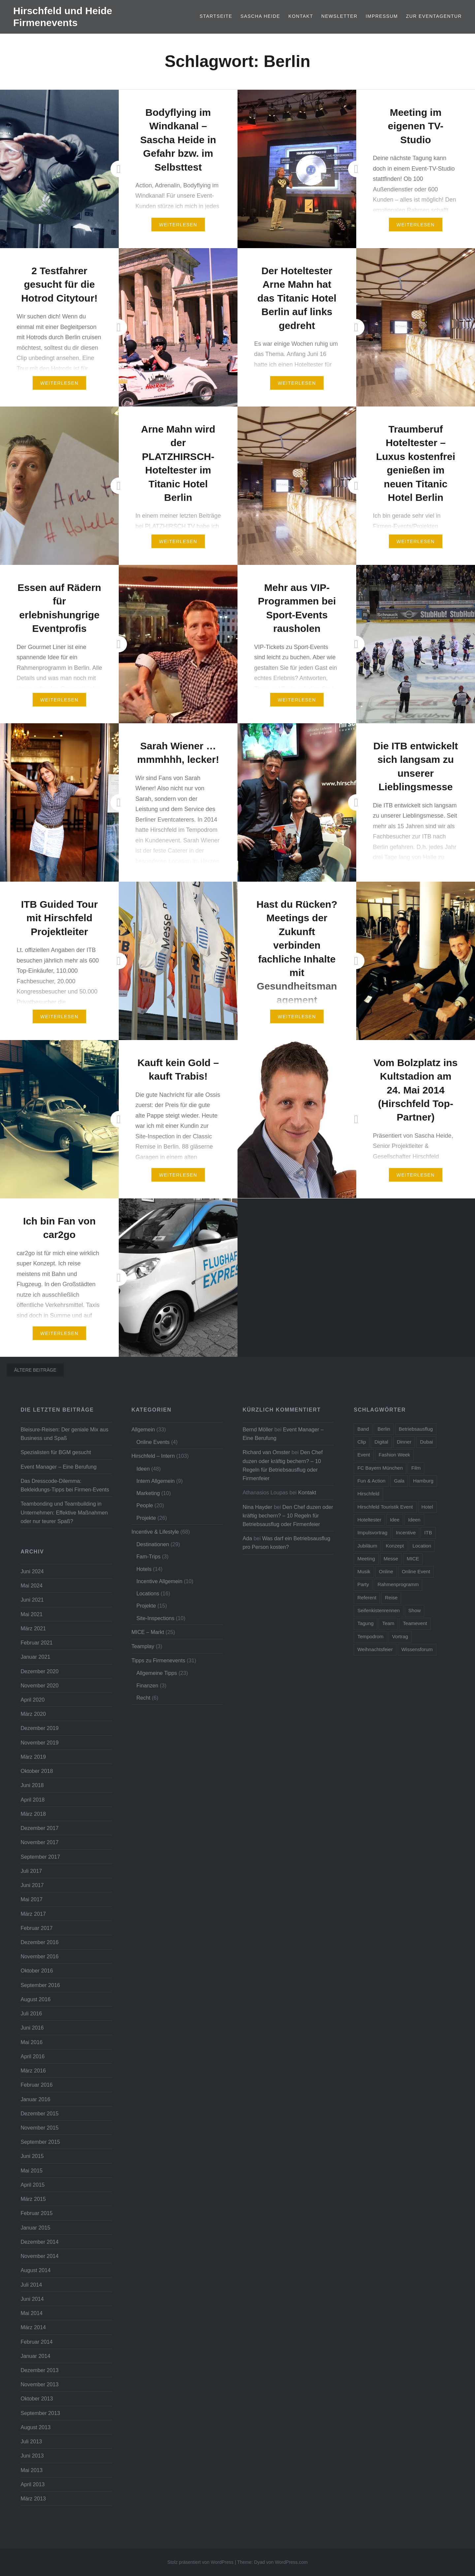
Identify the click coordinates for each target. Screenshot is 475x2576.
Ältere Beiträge (35, 1370)
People (144, 1505)
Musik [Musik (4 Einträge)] (363, 1571)
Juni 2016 (32, 2028)
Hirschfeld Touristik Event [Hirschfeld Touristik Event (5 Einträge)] (385, 1507)
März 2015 (33, 2199)
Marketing (148, 1493)
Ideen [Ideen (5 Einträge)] (414, 1519)
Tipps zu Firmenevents (158, 1660)
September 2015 (40, 2142)
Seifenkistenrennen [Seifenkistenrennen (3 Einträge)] (378, 1610)
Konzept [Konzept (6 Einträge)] (395, 1546)
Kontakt (300, 16)
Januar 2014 (35, 2356)
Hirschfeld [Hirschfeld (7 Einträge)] (368, 1493)
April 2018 (32, 1800)
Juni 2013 (32, 2456)
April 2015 (32, 2185)
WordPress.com (291, 2562)
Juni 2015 (32, 2156)
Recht (143, 1698)
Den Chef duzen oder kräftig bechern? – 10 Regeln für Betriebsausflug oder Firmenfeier (287, 1515)
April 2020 (32, 1700)
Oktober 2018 (36, 1771)
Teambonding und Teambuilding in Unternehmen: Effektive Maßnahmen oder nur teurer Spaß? (64, 1512)
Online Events (153, 1442)
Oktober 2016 (36, 1970)
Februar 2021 (36, 1643)
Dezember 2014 (39, 2242)
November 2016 (39, 1956)
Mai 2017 (31, 1899)
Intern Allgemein (155, 1481)
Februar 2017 (36, 1928)
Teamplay (142, 1646)
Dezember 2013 (39, 2370)
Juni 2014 (32, 2299)
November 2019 (39, 1742)
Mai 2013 (31, 2470)
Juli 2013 (31, 2441)
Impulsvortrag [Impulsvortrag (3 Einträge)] (372, 1532)
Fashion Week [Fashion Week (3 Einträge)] (394, 1454)
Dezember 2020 (39, 1671)
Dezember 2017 (39, 1828)
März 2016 (33, 2070)
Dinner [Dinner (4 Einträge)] (404, 1442)
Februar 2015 (36, 2213)
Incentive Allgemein (159, 1581)
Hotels (143, 1569)
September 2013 (40, 2413)
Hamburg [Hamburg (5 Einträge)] (423, 1481)
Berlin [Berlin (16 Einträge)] (383, 1429)
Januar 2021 (35, 1657)
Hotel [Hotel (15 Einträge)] (427, 1507)
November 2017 (39, 1842)
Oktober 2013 (36, 2398)
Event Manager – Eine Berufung (58, 1467)
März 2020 (33, 1714)
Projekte (146, 1518)
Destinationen (152, 1544)
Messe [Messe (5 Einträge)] (391, 1558)
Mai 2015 (31, 2170)
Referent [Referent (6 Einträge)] (366, 1597)
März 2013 (33, 2498)
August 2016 (35, 1999)
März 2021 (33, 1628)
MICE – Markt (147, 1632)
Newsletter (339, 16)
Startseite (216, 16)
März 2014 (33, 2327)
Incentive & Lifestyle (155, 1532)
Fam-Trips (148, 1556)
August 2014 (35, 2270)
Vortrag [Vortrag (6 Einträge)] (400, 1636)
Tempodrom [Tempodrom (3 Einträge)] (370, 1636)
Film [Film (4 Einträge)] (416, 1468)
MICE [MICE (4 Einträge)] (413, 1558)
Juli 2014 (31, 2285)
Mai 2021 (31, 1614)
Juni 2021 (32, 1600)
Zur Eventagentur (434, 16)
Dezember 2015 (39, 2113)
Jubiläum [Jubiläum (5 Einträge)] (367, 1546)
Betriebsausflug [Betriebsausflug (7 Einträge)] (416, 1429)
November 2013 (39, 2384)
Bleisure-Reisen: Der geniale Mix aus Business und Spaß (64, 1433)
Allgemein (143, 1429)
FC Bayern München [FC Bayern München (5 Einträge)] (380, 1468)
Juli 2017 (31, 1871)
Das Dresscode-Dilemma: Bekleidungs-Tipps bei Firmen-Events (64, 1485)
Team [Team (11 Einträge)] (388, 1623)
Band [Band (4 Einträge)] (363, 1429)
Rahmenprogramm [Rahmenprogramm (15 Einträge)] (398, 1584)
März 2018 (33, 1814)
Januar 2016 (35, 2099)
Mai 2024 (31, 1585)
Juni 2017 (32, 1885)
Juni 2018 (32, 1785)
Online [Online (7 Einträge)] (386, 1571)
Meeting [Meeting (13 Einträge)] (366, 1558)
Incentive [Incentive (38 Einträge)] (406, 1532)
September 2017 (40, 1857)
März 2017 (33, 1914)
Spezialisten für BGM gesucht (55, 1452)
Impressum (382, 16)
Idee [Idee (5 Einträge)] (394, 1519)
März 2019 (33, 1757)
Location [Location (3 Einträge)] (421, 1546)
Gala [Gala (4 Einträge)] (399, 1481)
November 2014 (39, 2256)
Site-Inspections (155, 1618)
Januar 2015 (35, 2228)
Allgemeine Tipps (156, 1673)
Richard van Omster (266, 1452)
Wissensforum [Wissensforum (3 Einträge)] (417, 1649)
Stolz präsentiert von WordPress (200, 2562)
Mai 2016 (31, 2042)
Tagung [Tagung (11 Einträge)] (365, 1623)
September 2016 (40, 1985)
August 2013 (35, 2427)
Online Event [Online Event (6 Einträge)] (416, 1571)
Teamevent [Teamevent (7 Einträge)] (415, 1623)
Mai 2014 (31, 2313)
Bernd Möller (257, 1429)
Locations (147, 1593)
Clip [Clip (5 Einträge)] (361, 1442)
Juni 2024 (32, 1571)
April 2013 (32, 2484)
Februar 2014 (36, 2342)
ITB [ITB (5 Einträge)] (428, 1532)
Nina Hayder (257, 1507)
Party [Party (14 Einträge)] (363, 1584)
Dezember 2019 (39, 1728)
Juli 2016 (31, 2013)
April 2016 (32, 2056)
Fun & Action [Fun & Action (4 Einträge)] (371, 1481)
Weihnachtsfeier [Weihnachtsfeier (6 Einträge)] (375, 1649)
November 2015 (39, 2128)
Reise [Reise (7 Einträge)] (391, 1597)
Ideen (143, 1469)
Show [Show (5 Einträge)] (414, 1610)
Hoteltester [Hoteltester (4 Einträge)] (369, 1519)
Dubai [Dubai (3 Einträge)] (426, 1442)
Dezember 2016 (39, 1942)
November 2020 (39, 1685)
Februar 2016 (36, 2085)
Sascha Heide (260, 16)
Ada (247, 1538)
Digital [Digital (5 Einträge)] (381, 1442)
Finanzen (147, 1685)
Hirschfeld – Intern (152, 1456)
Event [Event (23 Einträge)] (363, 1454)
